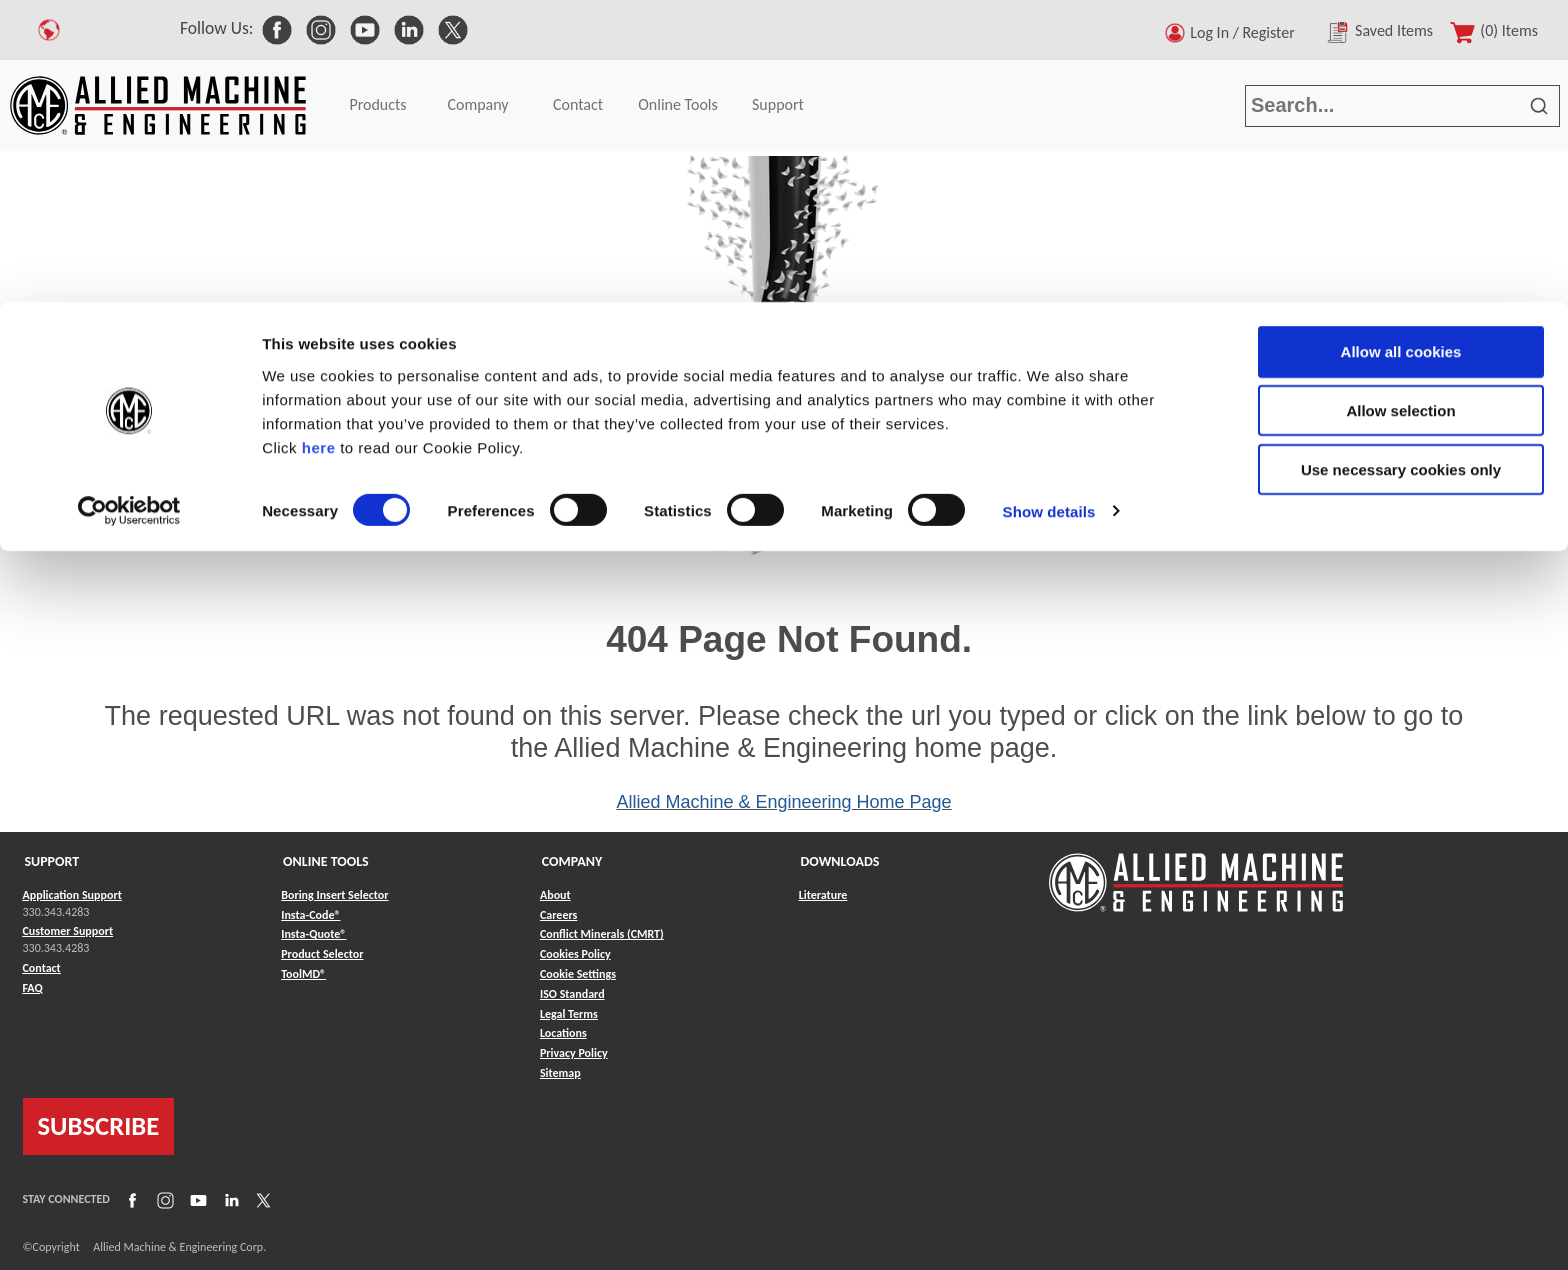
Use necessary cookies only (1401, 167)
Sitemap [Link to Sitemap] (560, 1073)
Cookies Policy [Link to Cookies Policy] (575, 954)
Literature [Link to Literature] (823, 895)
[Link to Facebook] (130, 1199)
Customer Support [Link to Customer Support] (68, 931)
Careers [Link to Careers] (558, 915)
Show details (1049, 209)
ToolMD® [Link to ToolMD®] (303, 974)
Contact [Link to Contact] (42, 968)
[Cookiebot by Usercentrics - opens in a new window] (129, 210)
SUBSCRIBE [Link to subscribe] (99, 1126)
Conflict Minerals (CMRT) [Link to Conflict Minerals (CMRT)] (602, 934)
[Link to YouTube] (196, 1199)
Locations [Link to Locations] (563, 1033)
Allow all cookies (1401, 49)
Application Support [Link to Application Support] (72, 895)
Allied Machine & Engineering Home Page (783, 802)
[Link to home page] (1196, 872)
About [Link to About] (555, 895)
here (319, 144)
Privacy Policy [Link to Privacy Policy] (574, 1053)
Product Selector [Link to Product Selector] (322, 954)
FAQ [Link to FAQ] (33, 988)
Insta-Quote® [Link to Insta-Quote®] (313, 934)
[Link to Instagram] (163, 1199)
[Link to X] (261, 1199)
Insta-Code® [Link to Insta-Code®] (310, 915)
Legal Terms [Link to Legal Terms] (569, 1014)
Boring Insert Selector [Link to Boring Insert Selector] (334, 895)
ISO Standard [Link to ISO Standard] (572, 994)
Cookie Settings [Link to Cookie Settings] (578, 974)
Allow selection (1400, 108)
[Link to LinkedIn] (229, 1199)
